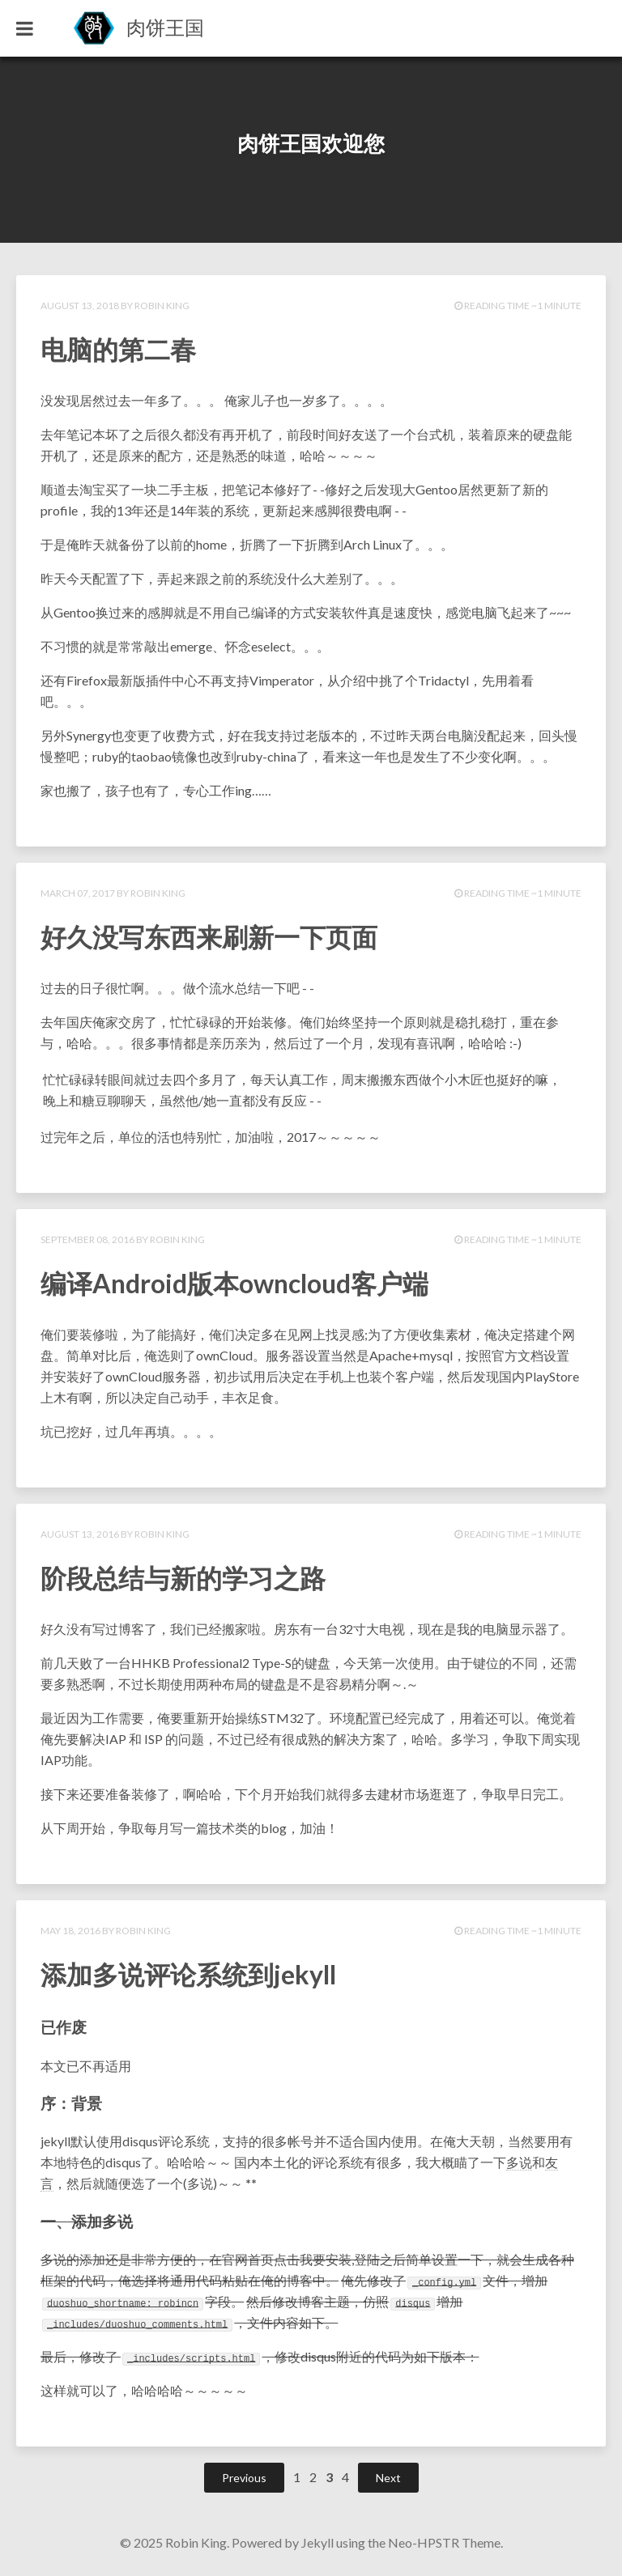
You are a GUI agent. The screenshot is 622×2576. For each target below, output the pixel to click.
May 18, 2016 (70, 1931)
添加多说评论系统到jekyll (188, 1974)
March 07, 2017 (77, 893)
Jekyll (317, 2542)
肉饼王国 (165, 27)
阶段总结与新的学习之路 (183, 1578)
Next (388, 2478)
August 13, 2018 (79, 305)
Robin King (162, 305)
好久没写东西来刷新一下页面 (208, 937)
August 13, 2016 (79, 1534)
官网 (235, 2259)
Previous (244, 2478)
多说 (519, 2162)
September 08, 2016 (87, 1239)
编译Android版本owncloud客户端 (234, 1283)
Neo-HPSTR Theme (444, 2542)
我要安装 (325, 2259)
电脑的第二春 (118, 349)
